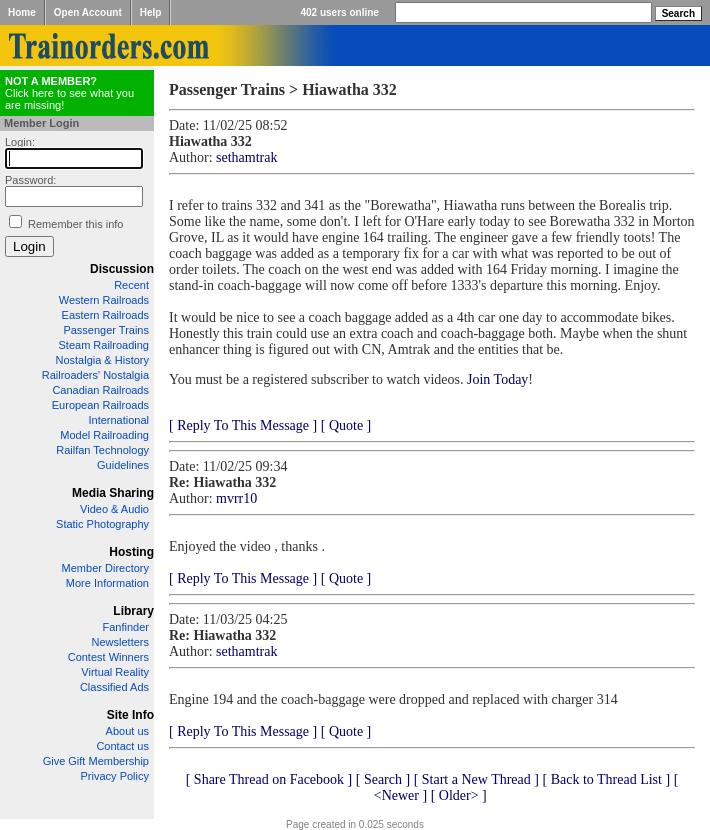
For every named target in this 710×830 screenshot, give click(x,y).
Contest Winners (108, 657)
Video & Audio (114, 509)
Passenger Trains (106, 330)
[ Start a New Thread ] (476, 779)
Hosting (131, 552)
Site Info (130, 715)
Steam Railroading (104, 345)
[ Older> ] (459, 795)
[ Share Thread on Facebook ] (269, 779)
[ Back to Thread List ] (606, 779)
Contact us (122, 746)
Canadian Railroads (100, 390)
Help (151, 12)
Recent (131, 285)
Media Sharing (113, 493)
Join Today (497, 379)
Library (133, 611)
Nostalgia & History (102, 360)
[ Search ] (383, 779)
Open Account (88, 12)
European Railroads (100, 405)
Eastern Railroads (105, 315)
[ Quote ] (346, 425)
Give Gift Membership (96, 761)
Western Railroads (104, 300)
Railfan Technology (102, 450)
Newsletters (120, 642)
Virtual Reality (115, 672)
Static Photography (102, 524)
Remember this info (75, 224)
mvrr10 (236, 498)
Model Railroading (104, 435)
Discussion (122, 269)
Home (22, 12)
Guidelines (123, 465)
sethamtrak (246, 157)
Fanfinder (126, 627)
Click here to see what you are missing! (69, 93)
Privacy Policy (115, 776)
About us (127, 731)
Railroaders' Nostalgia (95, 375)
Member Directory (105, 568)
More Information (107, 583)
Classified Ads (114, 687)
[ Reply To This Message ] (243, 425)
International (118, 420)
